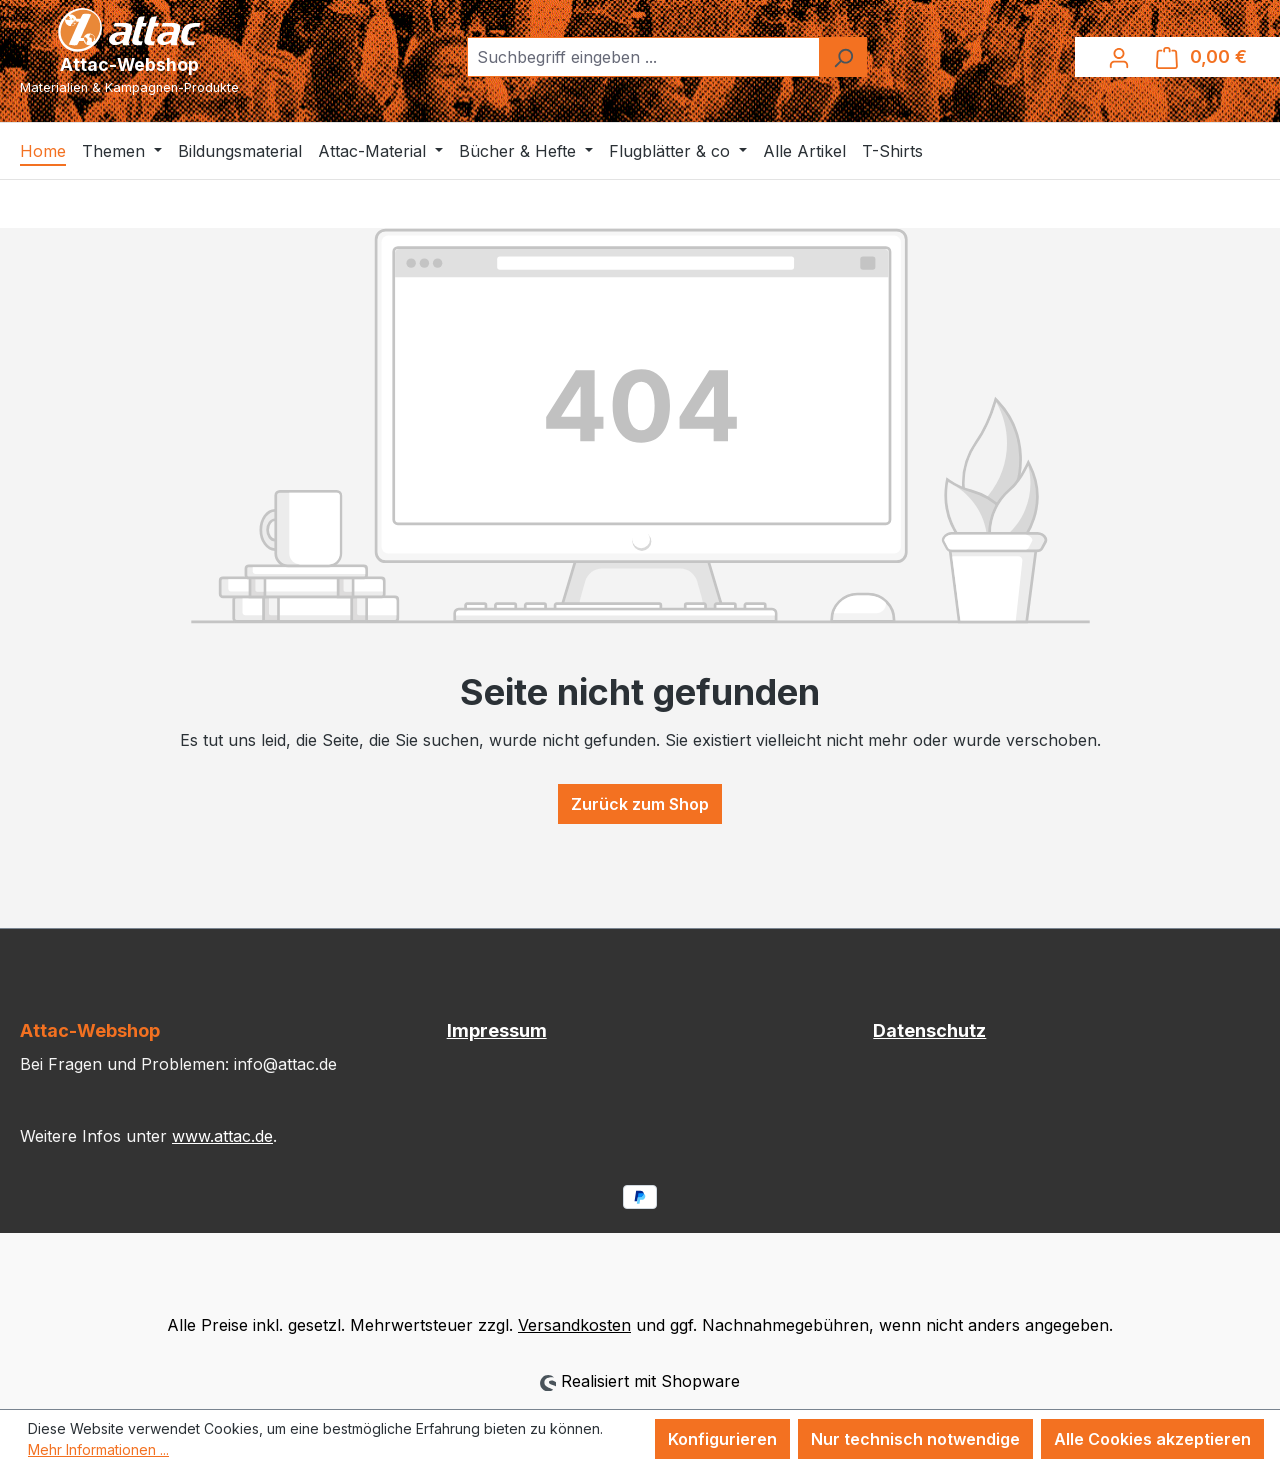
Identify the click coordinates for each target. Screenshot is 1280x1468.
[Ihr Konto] (1119, 57)
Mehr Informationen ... (98, 1449)
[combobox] (643, 57)
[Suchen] (843, 57)
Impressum (497, 1030)
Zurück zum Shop (640, 804)
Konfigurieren (722, 1439)
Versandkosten (574, 1325)
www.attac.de (222, 1136)
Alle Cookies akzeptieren (1152, 1439)
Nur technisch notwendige (915, 1439)
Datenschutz (929, 1030)
